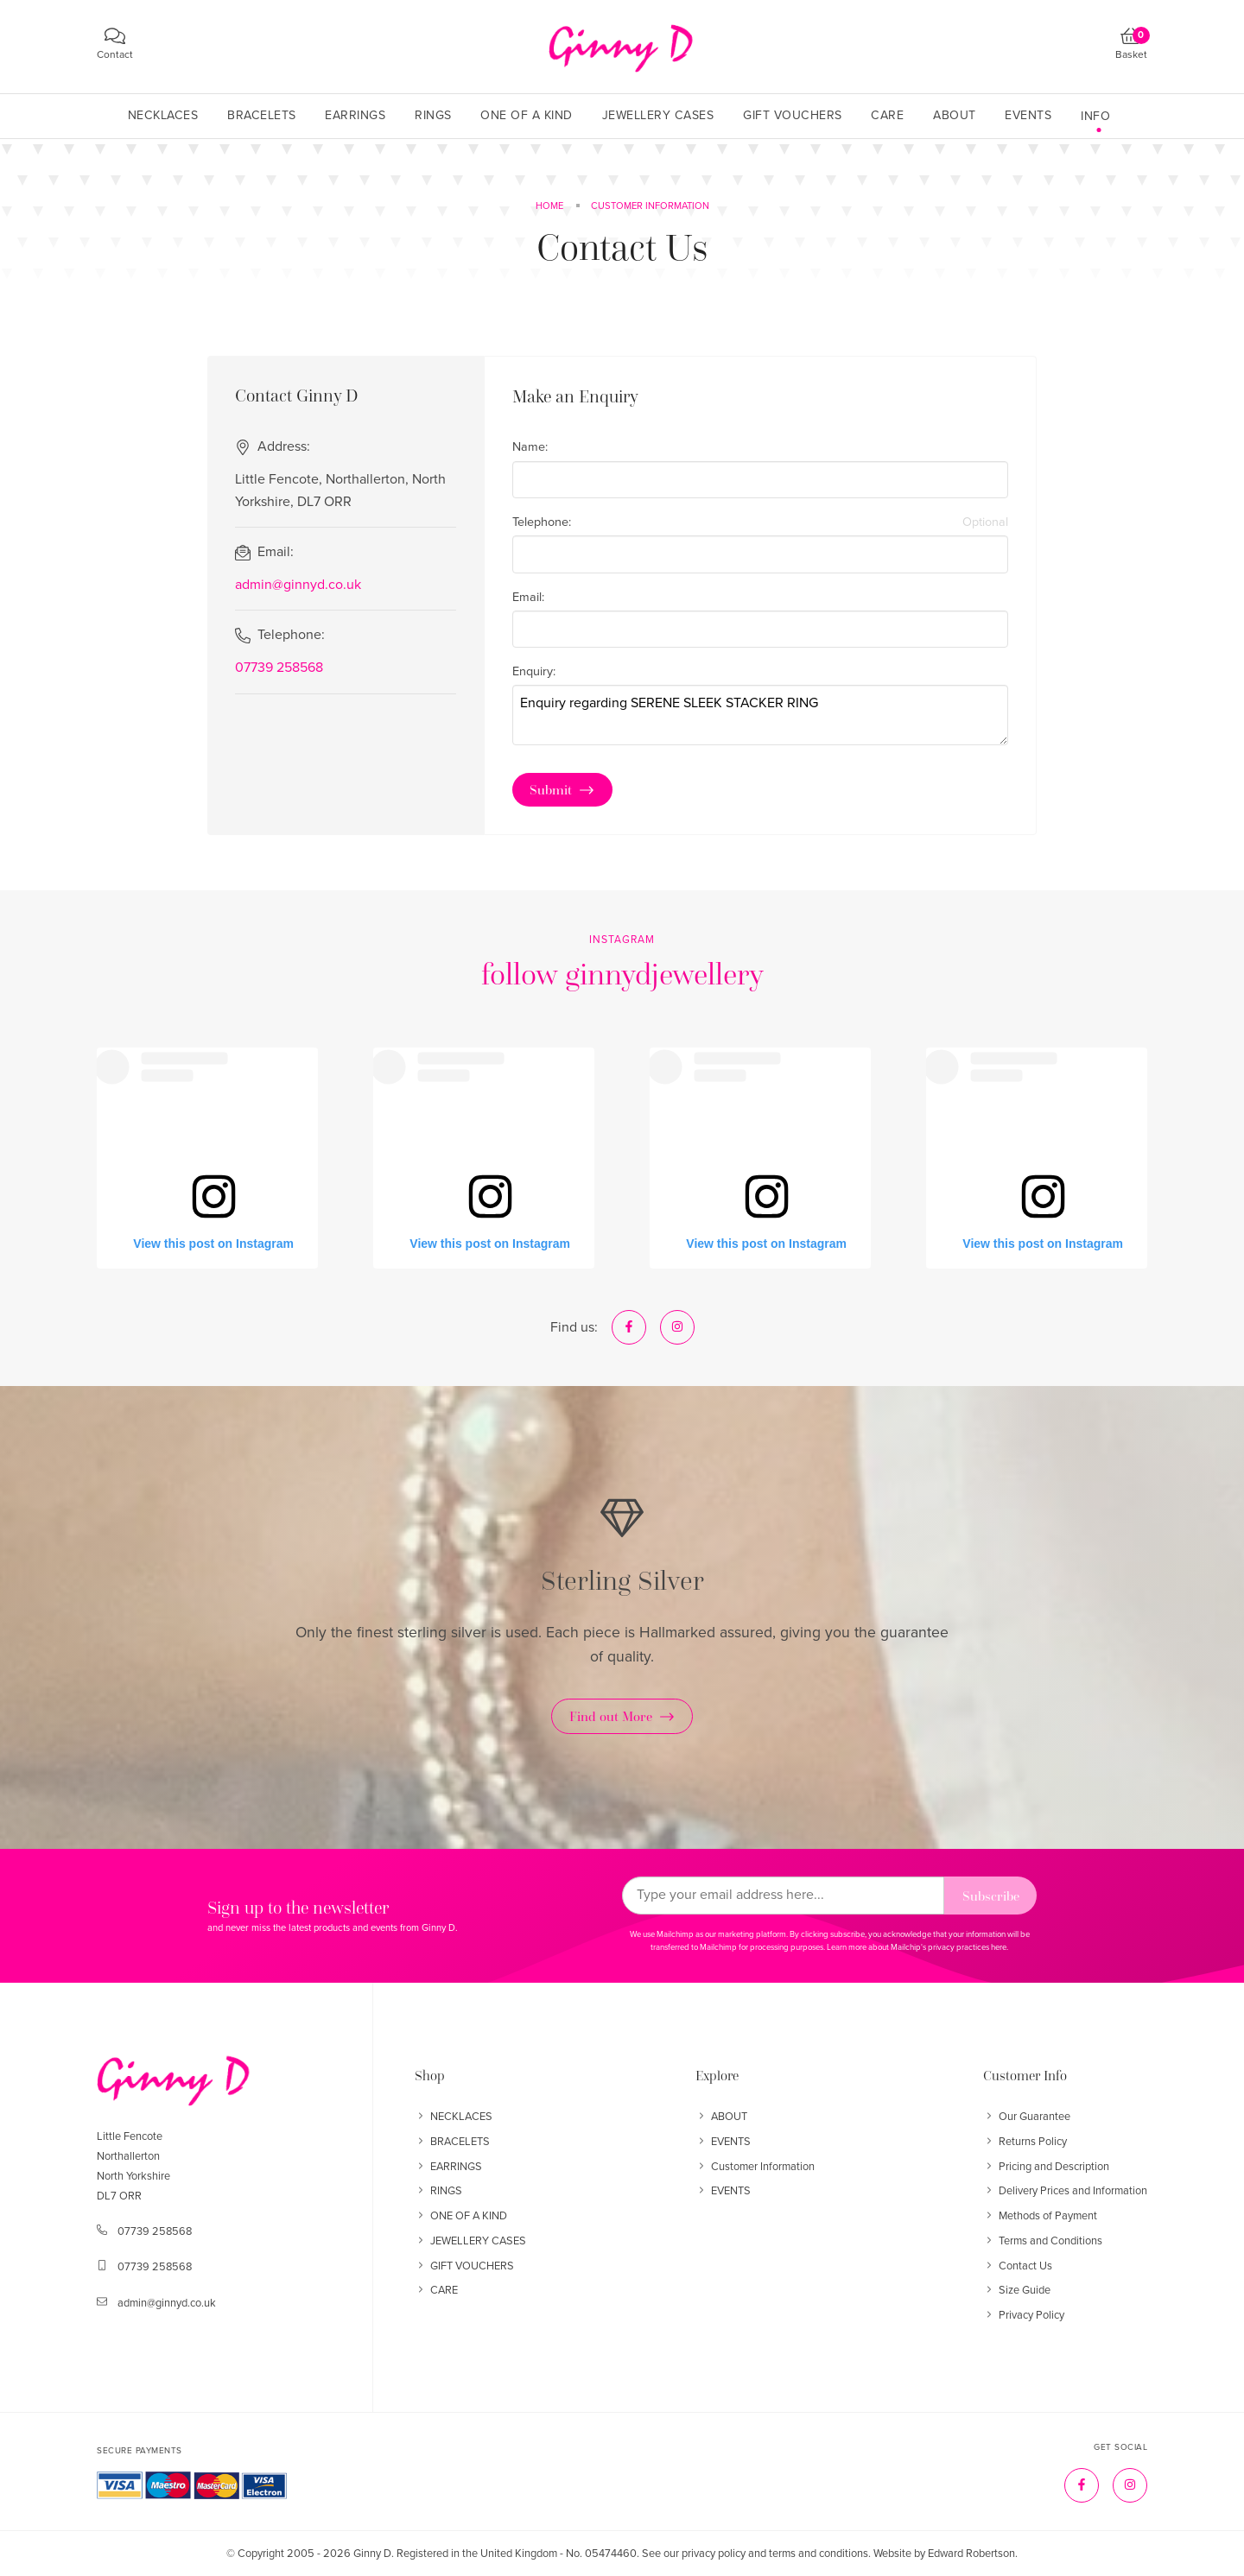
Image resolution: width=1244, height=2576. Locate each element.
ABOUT (721, 2116)
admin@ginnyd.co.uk (298, 584)
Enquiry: (533, 671)
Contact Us (1017, 2266)
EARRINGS (448, 2167)
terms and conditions (818, 2553)
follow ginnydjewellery (622, 973)
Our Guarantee (1026, 2116)
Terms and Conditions (1042, 2241)
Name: (530, 447)
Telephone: (760, 522)
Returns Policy (1025, 2142)
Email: (528, 597)
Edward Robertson (971, 2553)
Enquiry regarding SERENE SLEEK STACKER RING (760, 714)
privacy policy (714, 2553)
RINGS (438, 2191)
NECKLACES (453, 2116)
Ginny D (372, 2553)
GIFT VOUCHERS (464, 2266)
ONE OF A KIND (461, 2216)
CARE (436, 2290)
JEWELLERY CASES (470, 2241)
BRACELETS (452, 2142)
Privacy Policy (1023, 2315)
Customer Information (755, 2167)
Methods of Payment (1040, 2216)
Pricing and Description (1046, 2167)
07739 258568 (279, 667)
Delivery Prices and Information (1065, 2191)
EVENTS (723, 2142)
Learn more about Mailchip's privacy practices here (916, 1947)
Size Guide (1016, 2290)
